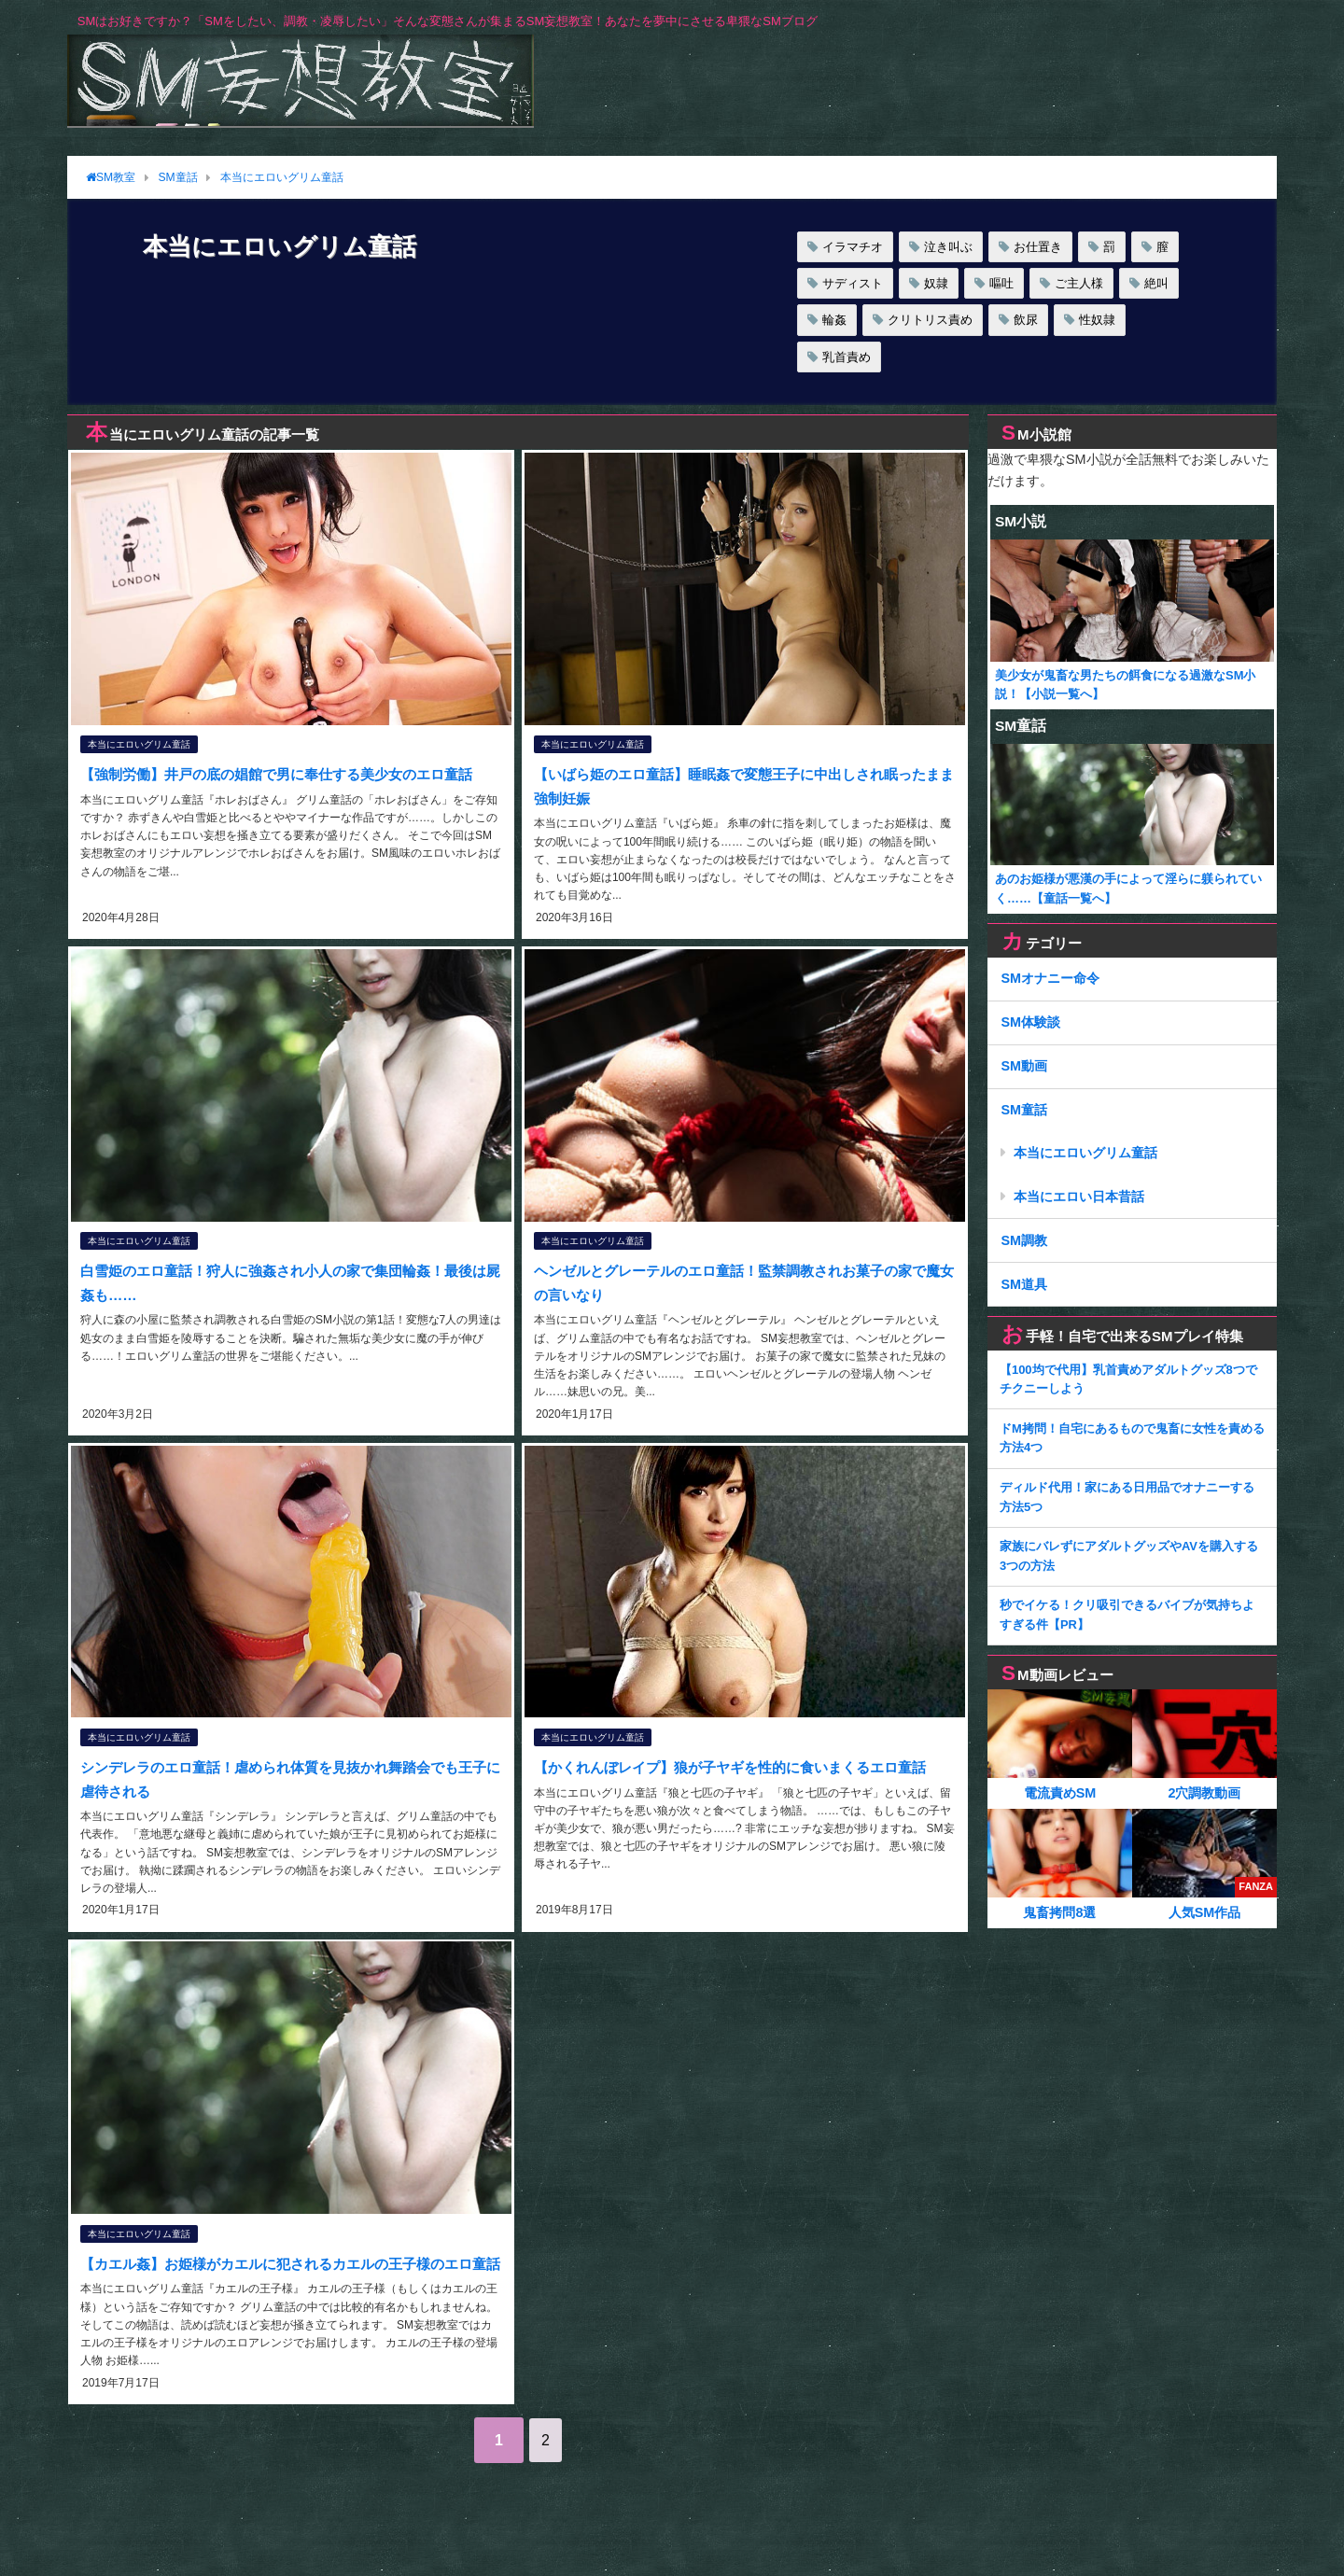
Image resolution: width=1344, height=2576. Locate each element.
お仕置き (1038, 247)
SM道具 (1024, 1284)
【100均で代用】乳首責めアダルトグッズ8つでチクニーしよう (1128, 1379)
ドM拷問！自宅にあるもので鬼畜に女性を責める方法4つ (1132, 1438)
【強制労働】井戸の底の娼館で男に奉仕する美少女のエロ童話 (286, 774)
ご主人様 (1079, 283)
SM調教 (1024, 1240)
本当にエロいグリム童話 (138, 745)
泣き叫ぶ (948, 247)
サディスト (852, 283)
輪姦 (834, 320)
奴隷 (936, 283)
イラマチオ (852, 247)
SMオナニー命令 (1050, 978)
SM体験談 (1030, 1022)
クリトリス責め (930, 320)
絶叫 (1156, 283)
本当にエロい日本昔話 (1079, 1196)
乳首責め (846, 357)
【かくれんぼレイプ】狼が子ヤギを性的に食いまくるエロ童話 (740, 1762)
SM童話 (1024, 1109)
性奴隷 (1097, 320)
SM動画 (1024, 1065)
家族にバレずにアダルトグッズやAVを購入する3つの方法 (1129, 1556)
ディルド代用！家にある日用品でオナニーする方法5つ (1127, 1497)
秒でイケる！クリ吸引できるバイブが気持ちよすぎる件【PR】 (1127, 1615)
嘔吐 (1001, 283)
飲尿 (1026, 320)
